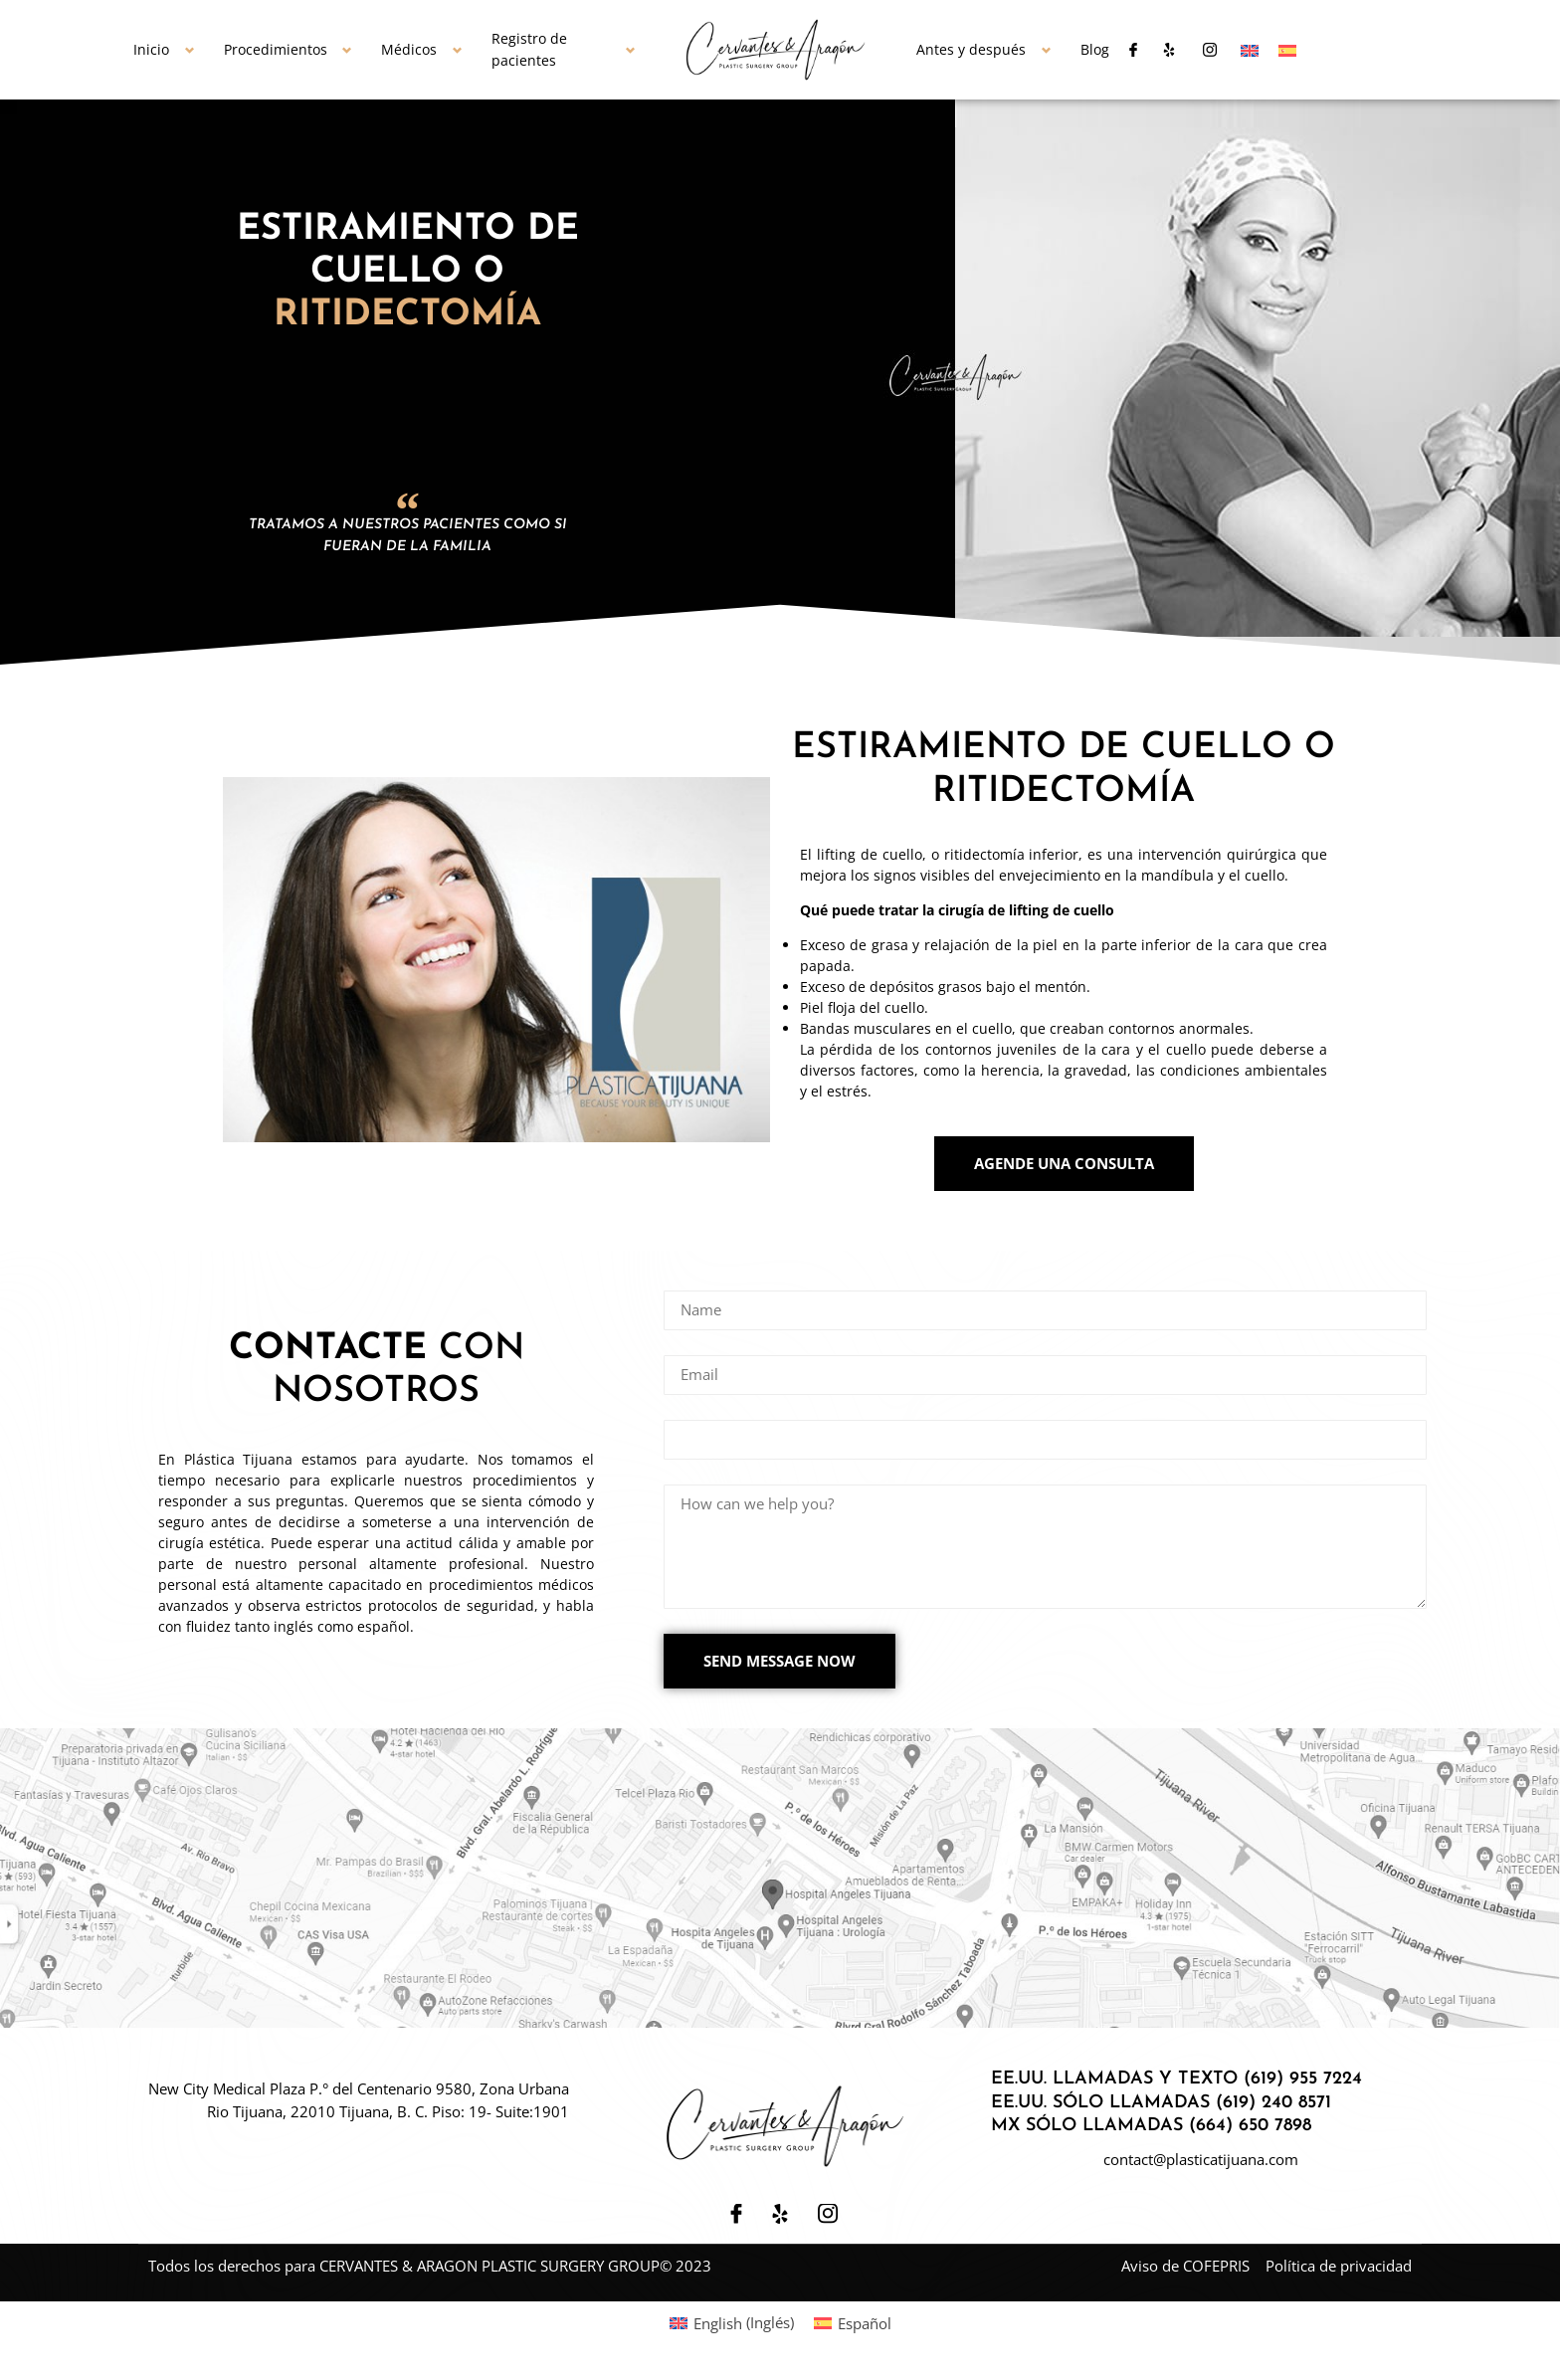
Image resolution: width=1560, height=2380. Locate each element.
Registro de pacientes (529, 50)
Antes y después (971, 49)
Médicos (409, 49)
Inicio (151, 49)
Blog (1094, 49)
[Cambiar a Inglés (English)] (732, 2327)
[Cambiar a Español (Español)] (852, 2327)
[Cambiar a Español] (1287, 50)
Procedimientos (275, 49)
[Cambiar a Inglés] (1249, 50)
